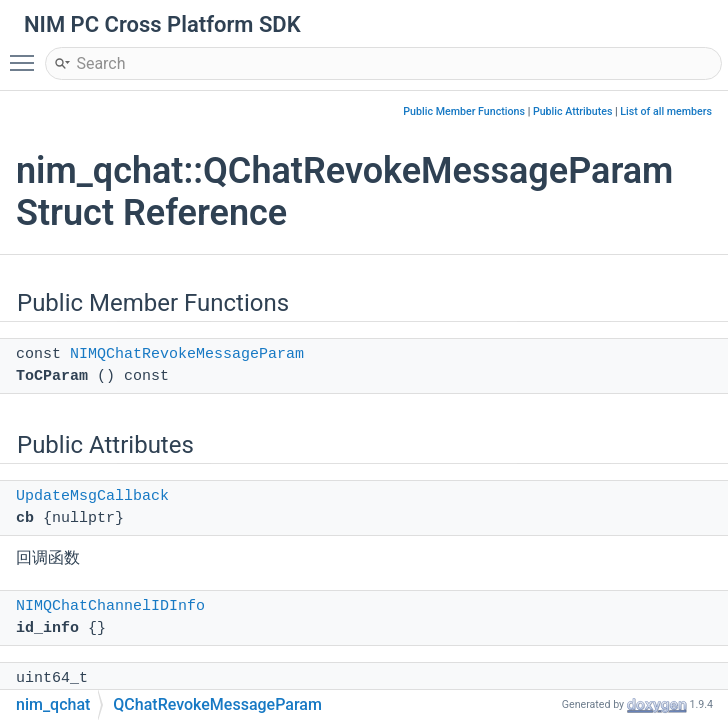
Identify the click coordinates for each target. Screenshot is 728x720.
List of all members (666, 111)
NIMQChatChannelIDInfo (110, 606)
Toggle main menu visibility (27, 54)
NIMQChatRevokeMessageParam (187, 354)
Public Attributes (573, 111)
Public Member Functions (464, 111)
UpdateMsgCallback (92, 496)
